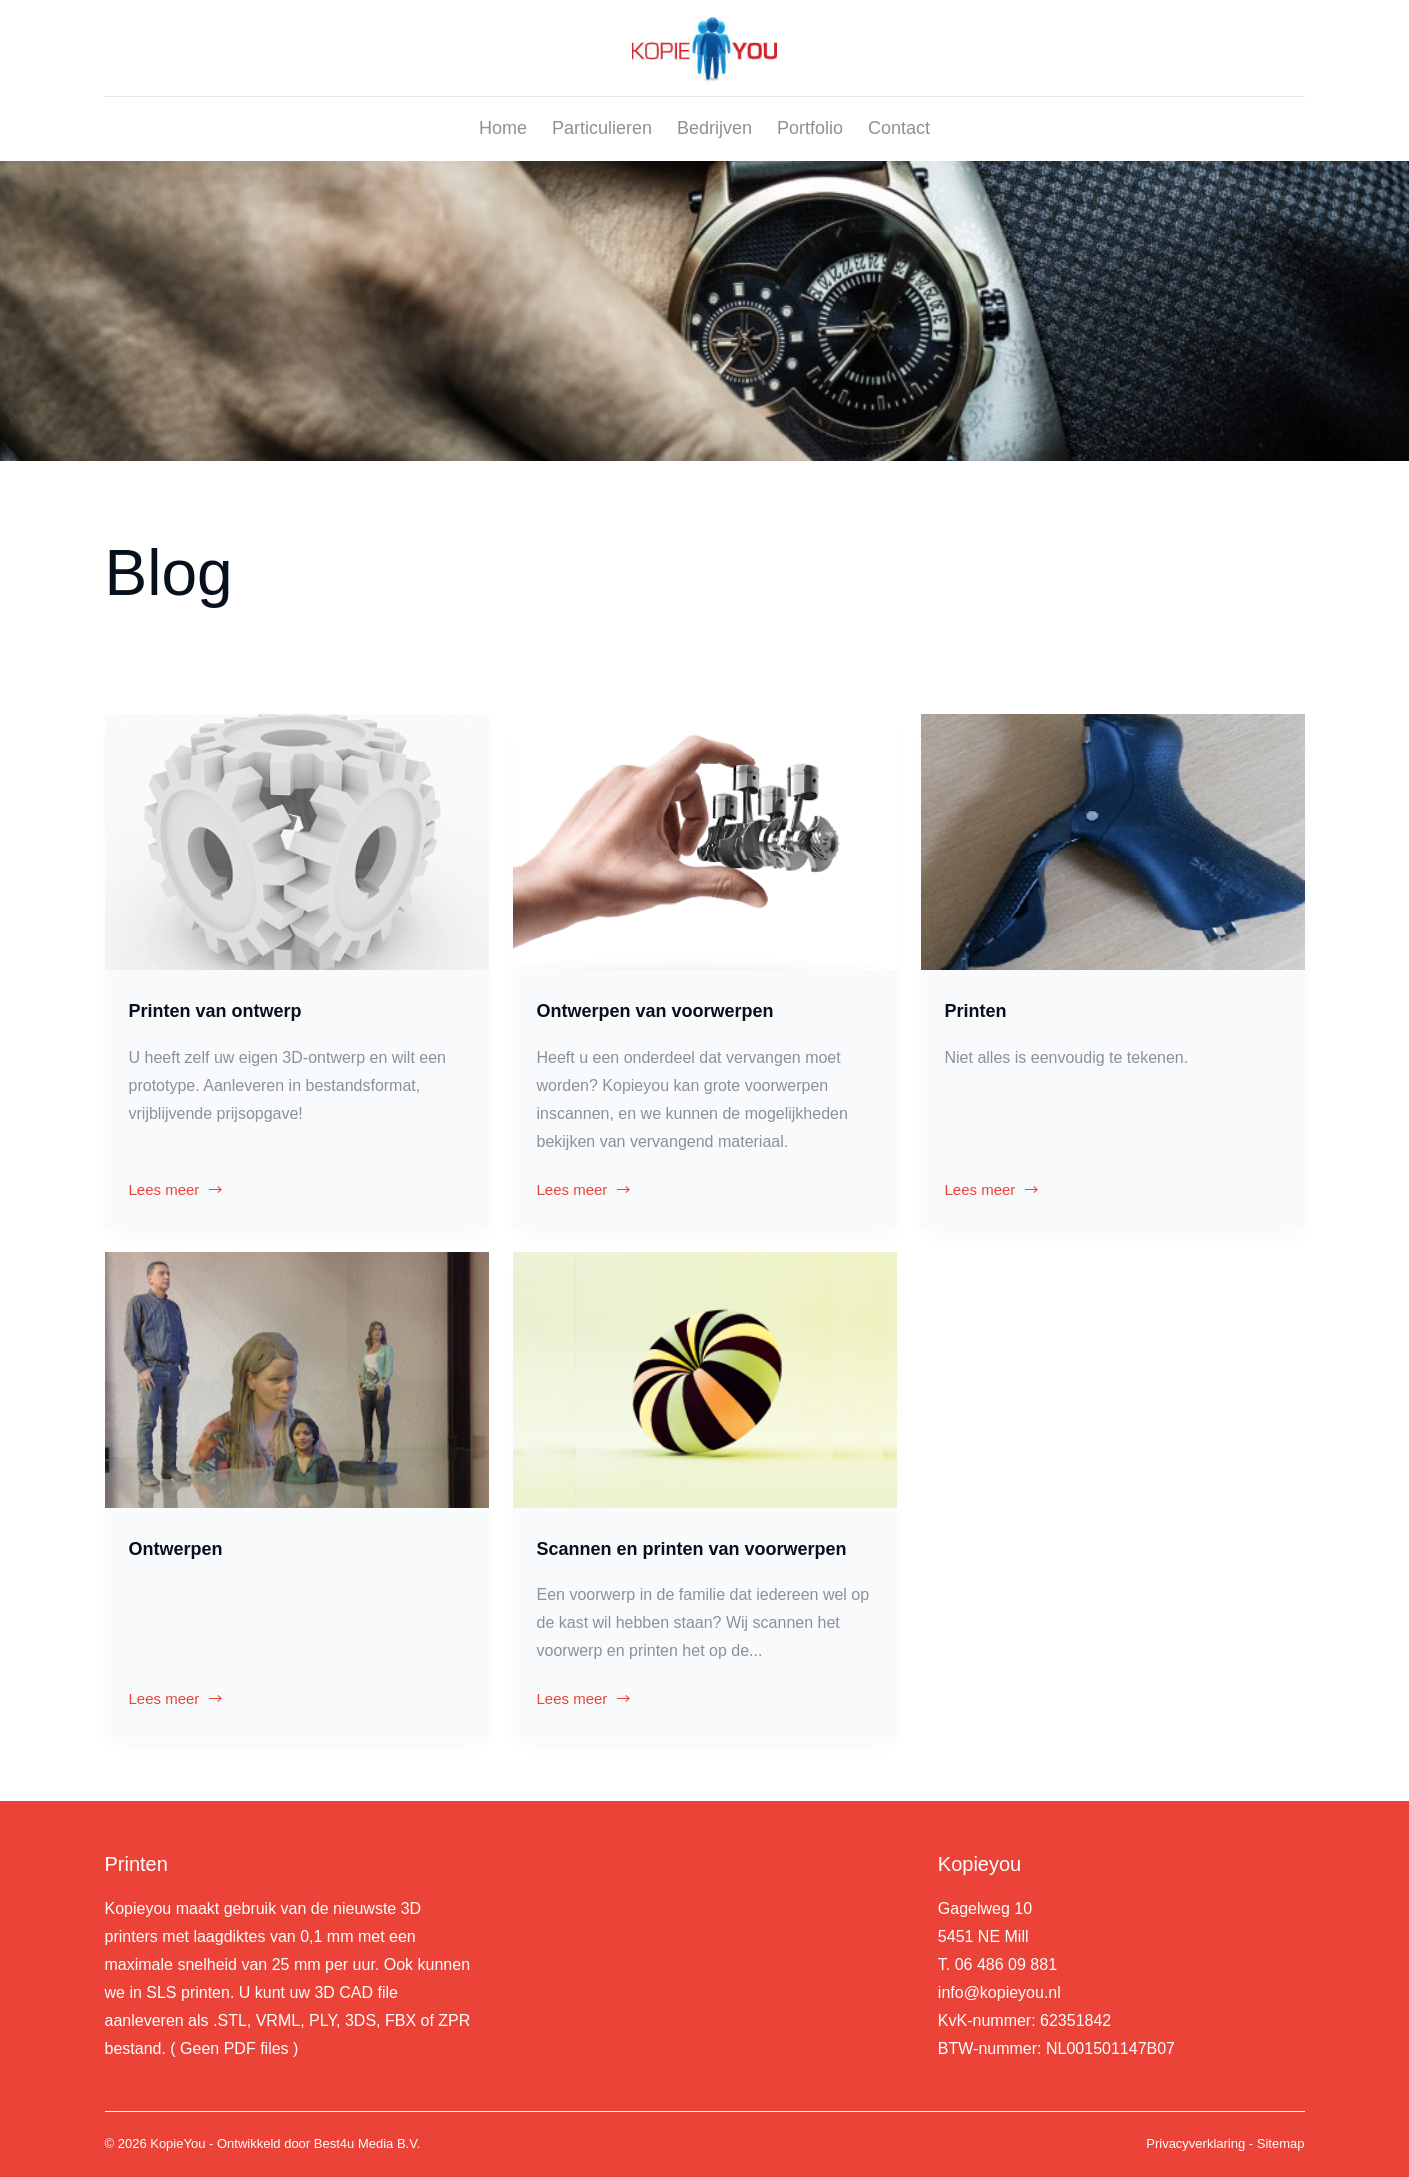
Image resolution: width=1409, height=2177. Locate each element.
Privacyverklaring (1195, 2143)
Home (503, 128)
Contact (899, 128)
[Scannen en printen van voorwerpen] (705, 1380)
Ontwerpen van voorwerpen (655, 1011)
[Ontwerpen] (297, 1380)
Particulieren (602, 128)
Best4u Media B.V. (367, 2143)
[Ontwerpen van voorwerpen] (705, 842)
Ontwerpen (176, 1549)
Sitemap (1281, 2143)
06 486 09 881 (1006, 1964)
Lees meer (176, 1192)
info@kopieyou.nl (999, 1992)
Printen (976, 1011)
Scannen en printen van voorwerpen (692, 1549)
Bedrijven (714, 128)
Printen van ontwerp (215, 1011)
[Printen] (1113, 842)
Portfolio (810, 128)
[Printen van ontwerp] (297, 842)
